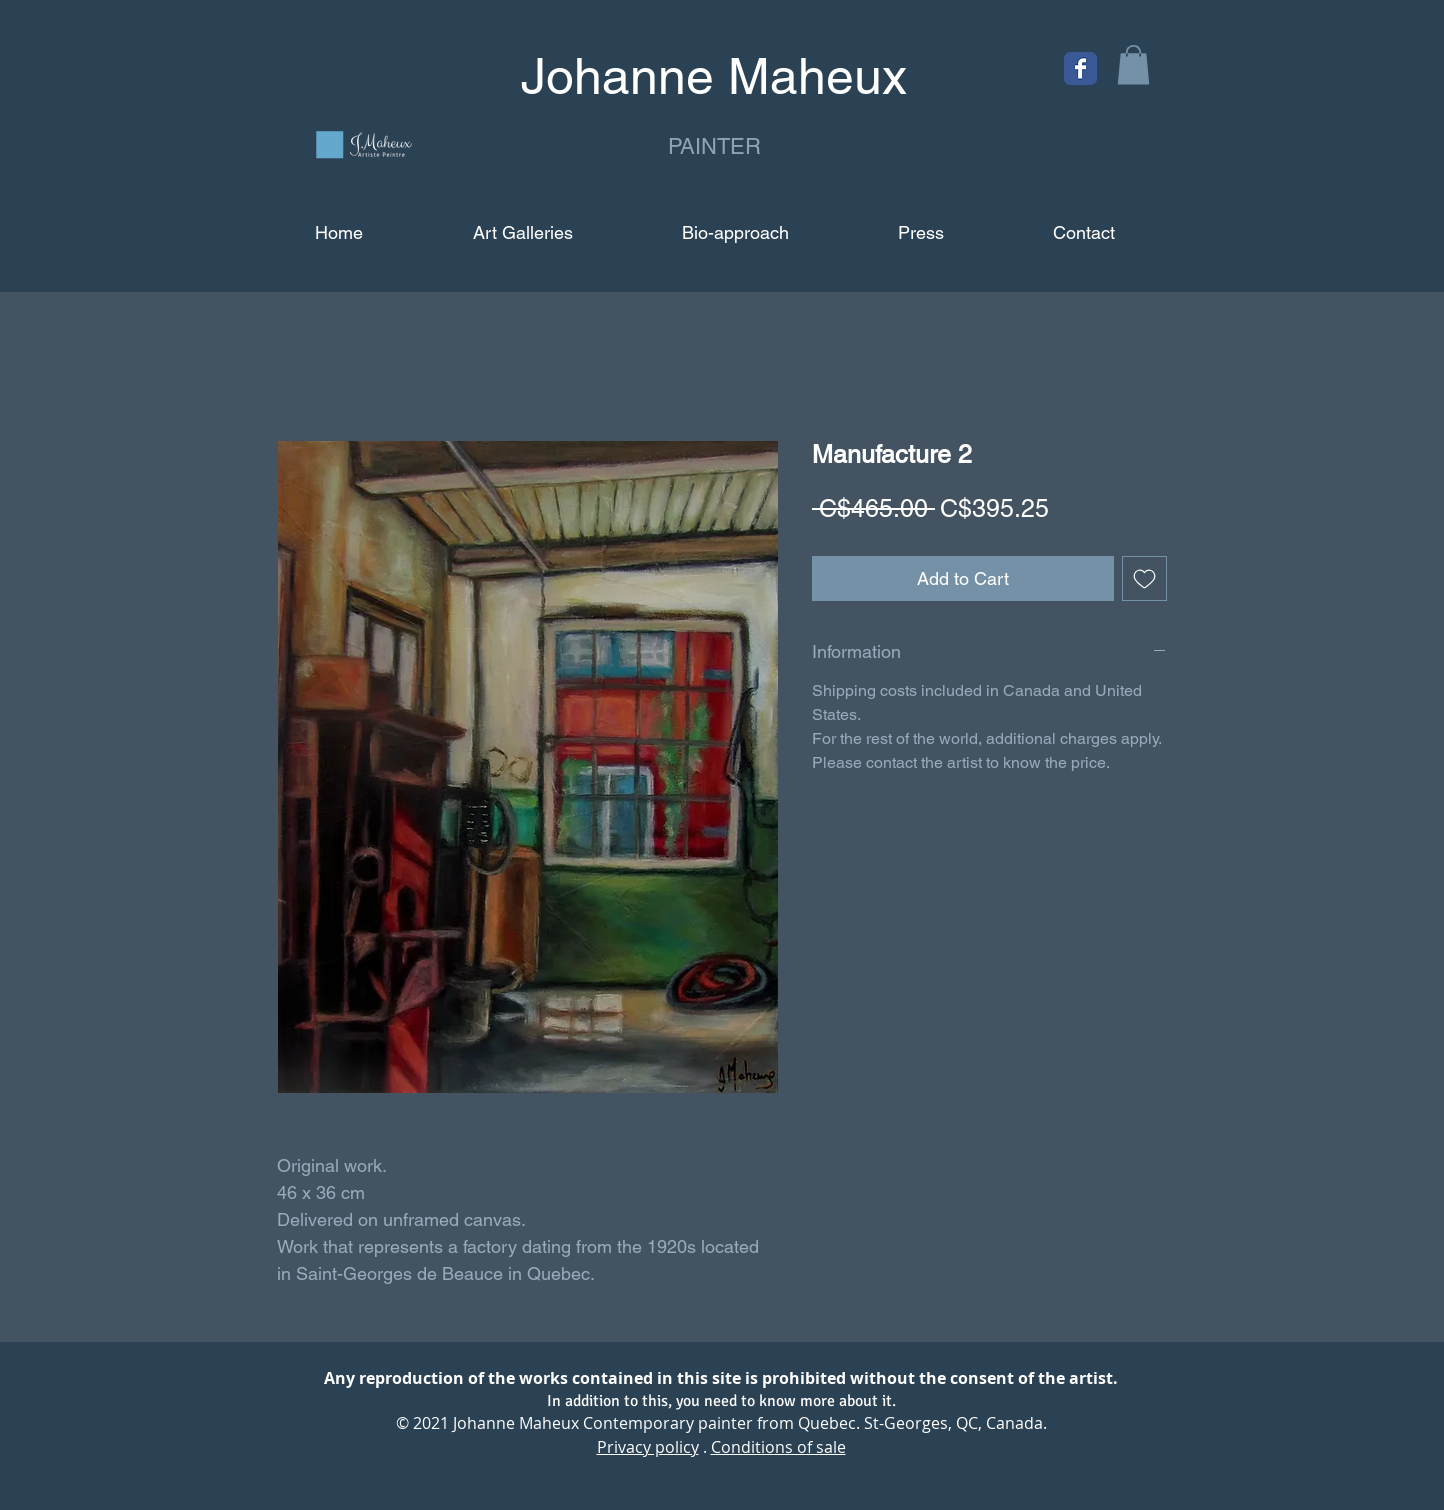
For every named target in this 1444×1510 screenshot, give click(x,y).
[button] (1133, 64)
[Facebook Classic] (1080, 68)
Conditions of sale (778, 1447)
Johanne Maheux (516, 1423)
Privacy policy (648, 1447)
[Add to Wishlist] (1144, 578)
